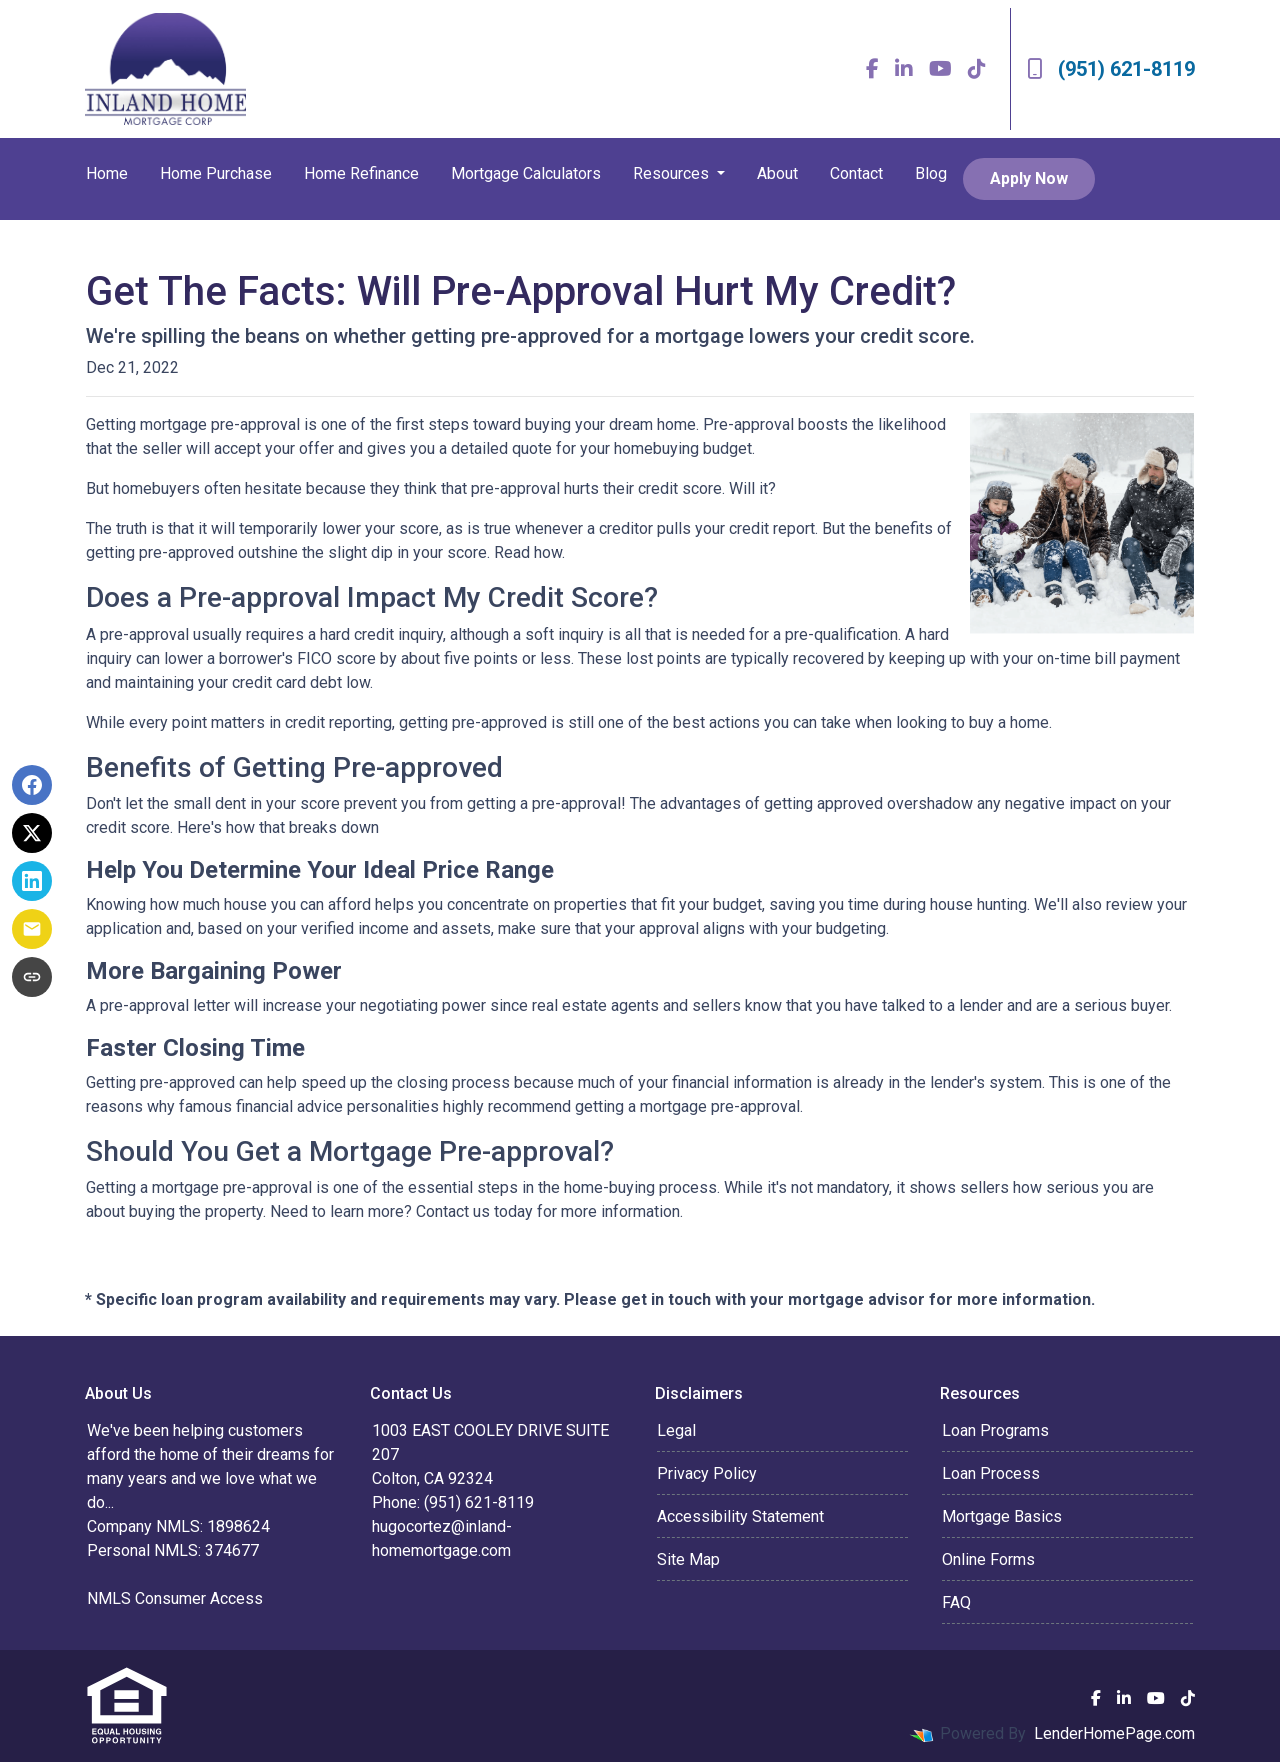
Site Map (688, 1559)
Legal (676, 1430)
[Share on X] (32, 833)
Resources (673, 173)
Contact (856, 173)
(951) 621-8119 (1111, 69)
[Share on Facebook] (32, 785)
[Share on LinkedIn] (32, 881)
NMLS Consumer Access (175, 1598)
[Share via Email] (32, 929)
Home (107, 173)
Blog (931, 173)
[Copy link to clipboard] (32, 977)
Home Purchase (216, 173)
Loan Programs (995, 1430)
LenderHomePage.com (1114, 1733)
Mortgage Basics (1002, 1516)
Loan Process (991, 1473)
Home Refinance (361, 173)
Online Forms (988, 1559)
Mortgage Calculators (526, 173)
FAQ (956, 1602)
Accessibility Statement (740, 1516)
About (777, 173)
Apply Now (1029, 178)
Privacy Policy (707, 1473)
